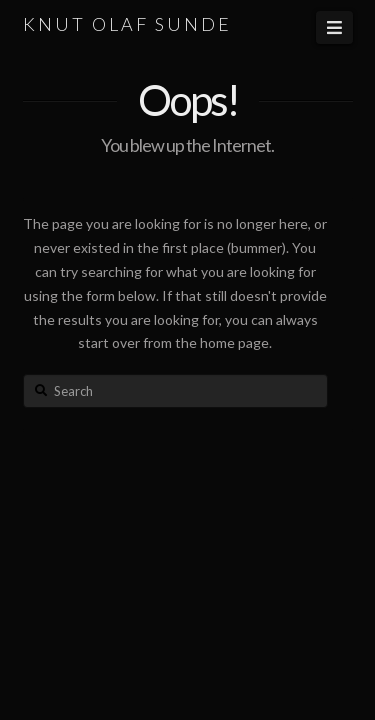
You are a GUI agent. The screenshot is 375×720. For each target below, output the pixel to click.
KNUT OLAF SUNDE (128, 24)
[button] (334, 27)
